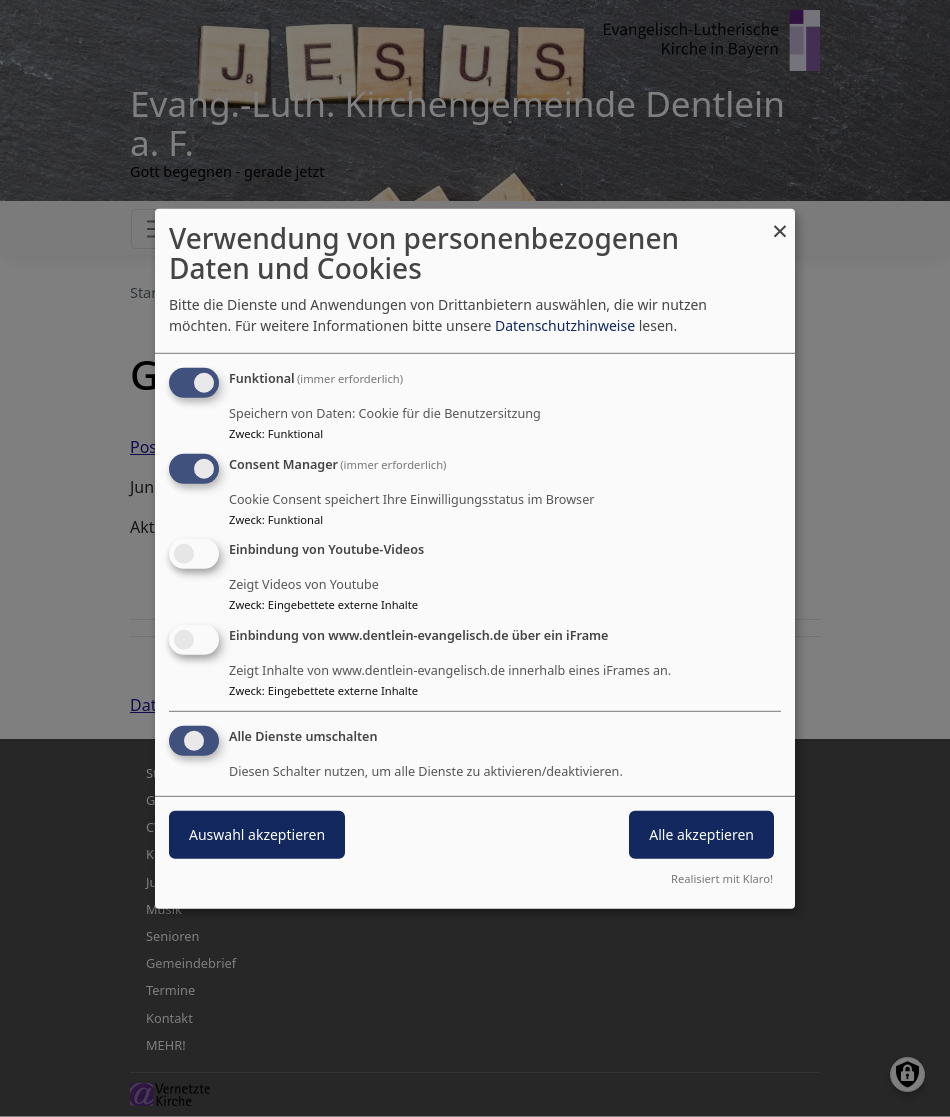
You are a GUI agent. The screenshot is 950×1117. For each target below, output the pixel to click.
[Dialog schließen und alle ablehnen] (780, 220)
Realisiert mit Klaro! (722, 878)
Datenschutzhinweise (565, 325)
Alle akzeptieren (701, 834)
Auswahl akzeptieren (257, 834)
